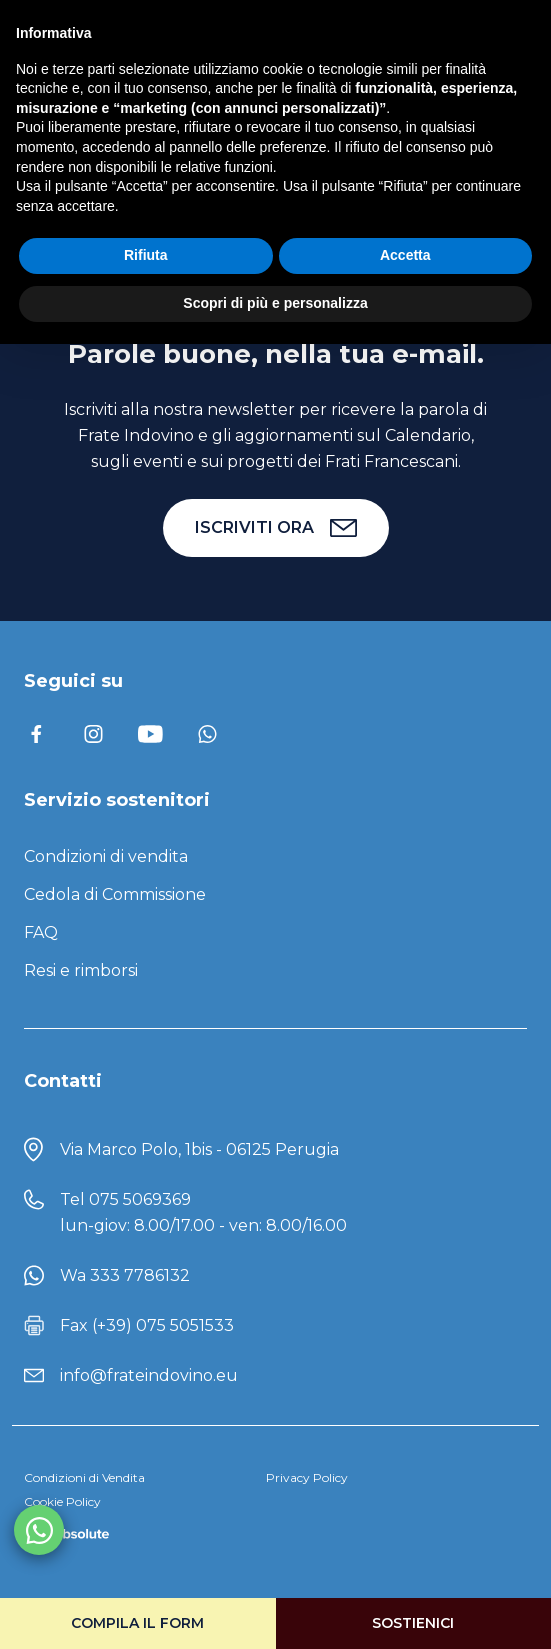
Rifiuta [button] (146, 255)
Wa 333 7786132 (125, 1275)
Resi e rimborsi (81, 970)
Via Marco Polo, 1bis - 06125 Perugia (199, 1149)
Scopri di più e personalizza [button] (275, 303)
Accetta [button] (405, 255)
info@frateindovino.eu (149, 1375)
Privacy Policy (307, 1477)
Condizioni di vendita (106, 856)
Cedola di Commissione (115, 894)
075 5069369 (140, 1199)
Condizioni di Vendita (84, 1477)
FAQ (41, 932)
